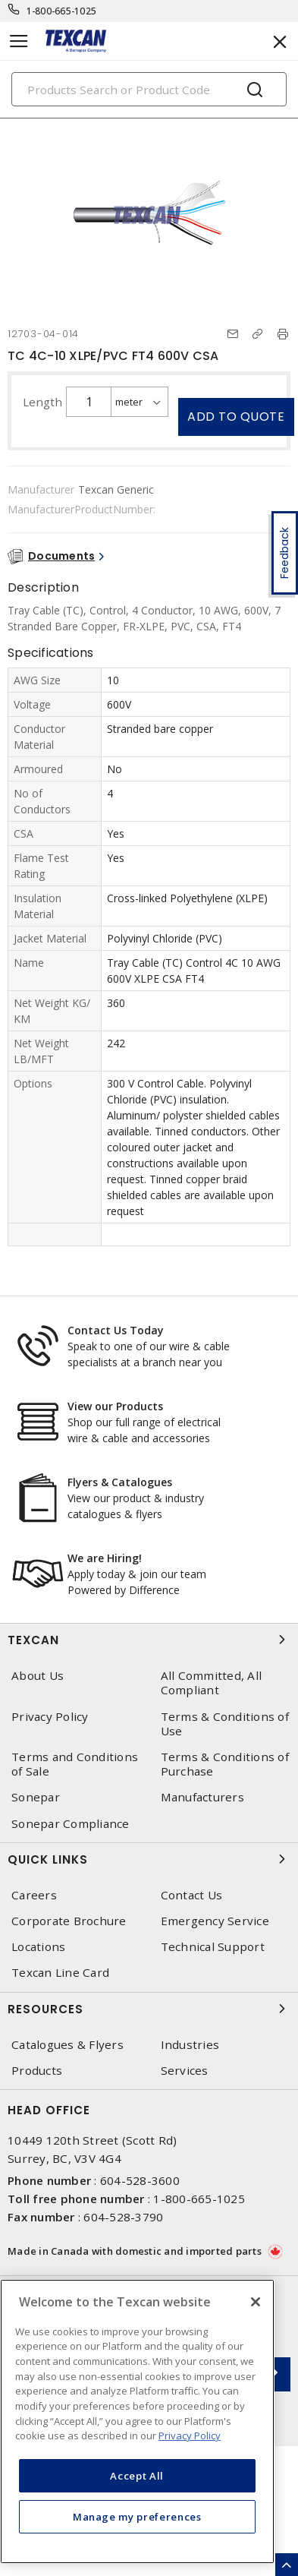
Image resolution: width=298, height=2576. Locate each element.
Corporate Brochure (69, 1921)
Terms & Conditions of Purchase (225, 1764)
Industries (190, 2045)
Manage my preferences (137, 2517)
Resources (149, 2008)
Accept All (137, 2476)
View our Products (115, 1406)
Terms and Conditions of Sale (74, 1764)
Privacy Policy (50, 1716)
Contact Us (192, 1895)
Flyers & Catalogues (119, 1482)
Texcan (149, 1639)
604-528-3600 (140, 2180)
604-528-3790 (123, 2216)
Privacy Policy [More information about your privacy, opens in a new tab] (189, 2435)
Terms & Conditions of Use (225, 1723)
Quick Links (149, 1859)
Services (185, 2070)
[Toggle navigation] (19, 41)
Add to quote (235, 416)
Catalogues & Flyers (67, 2045)
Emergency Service (215, 1921)
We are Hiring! (104, 1558)
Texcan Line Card (60, 1972)
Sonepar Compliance (70, 1824)
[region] (137, 2421)
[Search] (149, 89)
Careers (34, 1895)
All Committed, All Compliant (211, 1682)
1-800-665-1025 (62, 11)
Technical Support (213, 1947)
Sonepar (35, 1797)
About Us (37, 1675)
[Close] (255, 2302)
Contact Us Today (115, 1330)
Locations (38, 1947)
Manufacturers (202, 1797)
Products (36, 2070)
